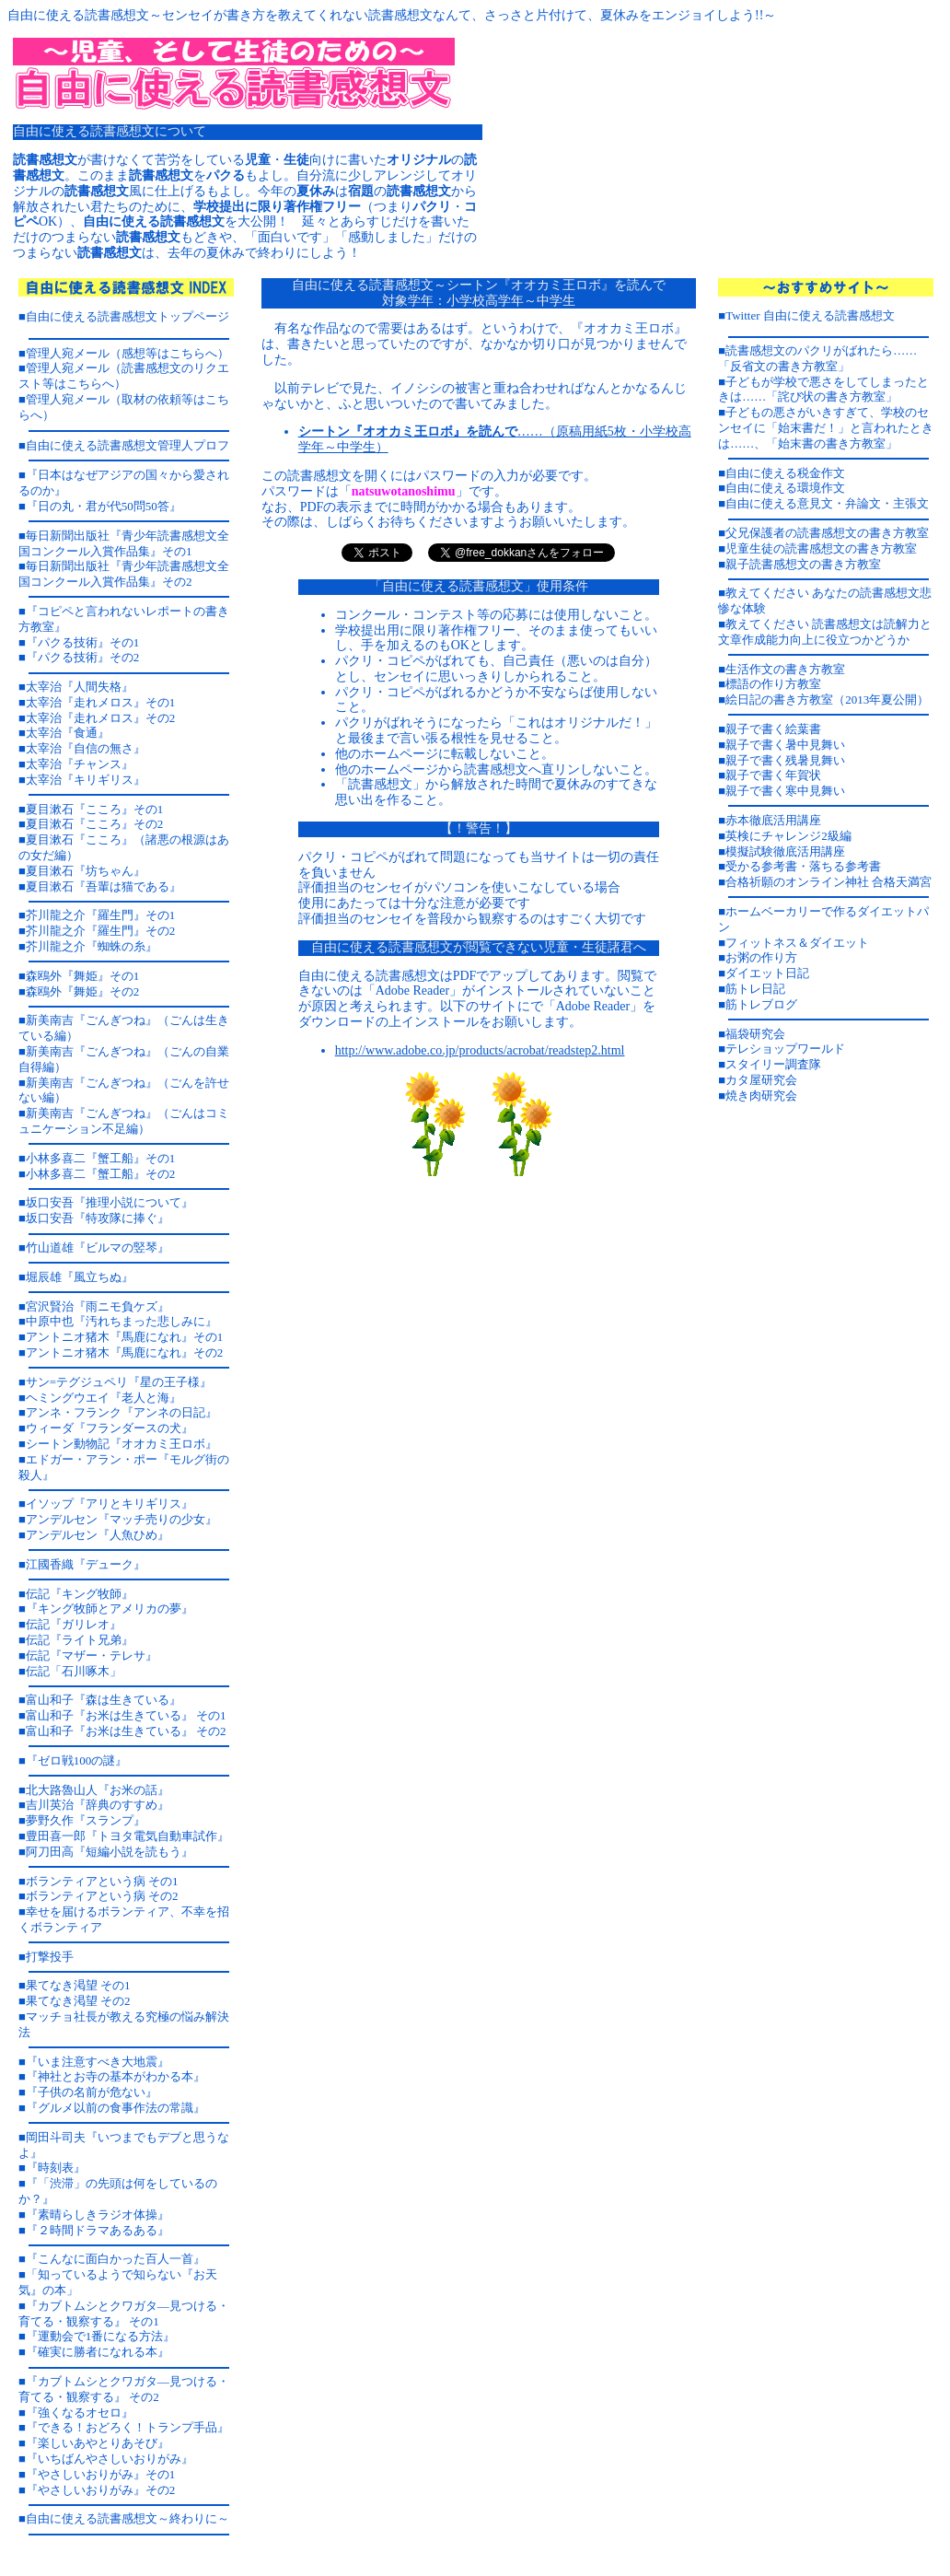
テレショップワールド (785, 1048)
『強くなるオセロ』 (79, 2412)
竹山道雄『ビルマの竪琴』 (97, 1247)
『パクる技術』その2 (83, 657)
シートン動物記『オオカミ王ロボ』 (121, 1444)
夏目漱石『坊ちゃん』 (85, 871)
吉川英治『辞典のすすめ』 (97, 1805)
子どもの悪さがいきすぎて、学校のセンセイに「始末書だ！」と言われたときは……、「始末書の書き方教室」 (825, 427)
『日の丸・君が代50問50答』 (103, 506)
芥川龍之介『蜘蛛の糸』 (91, 946)
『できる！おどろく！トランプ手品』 (127, 2427)
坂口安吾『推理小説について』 (109, 1202)
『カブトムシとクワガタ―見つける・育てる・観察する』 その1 (123, 2313)
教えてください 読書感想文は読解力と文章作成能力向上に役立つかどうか (825, 632)
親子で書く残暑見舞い (785, 760)
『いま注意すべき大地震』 (97, 2062)
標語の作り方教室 (773, 684)
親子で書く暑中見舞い (785, 745)
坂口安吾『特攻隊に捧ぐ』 (97, 1218)
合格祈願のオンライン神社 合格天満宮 (828, 882)
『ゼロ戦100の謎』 (77, 1760)
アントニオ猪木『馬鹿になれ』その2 (125, 1352)
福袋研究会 (755, 1034)
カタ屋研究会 (761, 1080)
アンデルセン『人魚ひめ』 (97, 1535)
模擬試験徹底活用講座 (785, 851)
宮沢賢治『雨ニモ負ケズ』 (97, 1306)
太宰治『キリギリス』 (85, 780)
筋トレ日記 (755, 989)
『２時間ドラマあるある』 (97, 2230)
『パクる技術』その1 (83, 642)
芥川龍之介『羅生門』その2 (101, 931)
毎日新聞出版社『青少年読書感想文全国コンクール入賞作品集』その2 (123, 574)
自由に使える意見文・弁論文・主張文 (827, 503)
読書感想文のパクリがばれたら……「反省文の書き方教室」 (817, 358)
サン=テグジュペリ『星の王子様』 (119, 1382)
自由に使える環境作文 (785, 488)
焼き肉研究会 (761, 1095)
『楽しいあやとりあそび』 (97, 2443)
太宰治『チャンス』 (79, 764)
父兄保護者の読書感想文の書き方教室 (827, 533)
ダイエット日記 (767, 973)
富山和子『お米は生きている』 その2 (126, 1731)
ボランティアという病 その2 (102, 1896)
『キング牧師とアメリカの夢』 (109, 1608)
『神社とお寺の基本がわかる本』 (115, 2076)
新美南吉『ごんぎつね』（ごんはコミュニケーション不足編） (123, 1121)
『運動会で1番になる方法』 (101, 2336)
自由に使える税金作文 (785, 473)
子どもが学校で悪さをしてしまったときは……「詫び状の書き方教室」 (823, 389)
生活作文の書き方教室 (785, 669)
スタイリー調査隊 (773, 1064)
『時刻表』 (56, 2167)
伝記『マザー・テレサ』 (91, 1655)
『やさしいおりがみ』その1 (101, 2474)
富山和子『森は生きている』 (103, 1700)
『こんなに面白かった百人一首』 (115, 2259)
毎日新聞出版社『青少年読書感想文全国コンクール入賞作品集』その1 (123, 543)
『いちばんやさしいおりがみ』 (109, 2458)
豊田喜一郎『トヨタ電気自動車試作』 (127, 1836)
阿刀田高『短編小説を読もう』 (109, 1852)
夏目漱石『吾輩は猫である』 (103, 886)
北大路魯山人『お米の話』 (97, 1790)
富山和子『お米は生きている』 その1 (126, 1715)
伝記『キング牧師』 (79, 1594)
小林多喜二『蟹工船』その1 (101, 1158)
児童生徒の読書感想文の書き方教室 (821, 548)
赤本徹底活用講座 (773, 820)
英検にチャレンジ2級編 (788, 836)
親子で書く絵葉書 (773, 729)
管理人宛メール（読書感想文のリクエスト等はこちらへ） (123, 375)
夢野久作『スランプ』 (85, 1820)
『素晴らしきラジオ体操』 (97, 2214)
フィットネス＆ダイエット (797, 943)
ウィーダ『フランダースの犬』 (109, 1428)
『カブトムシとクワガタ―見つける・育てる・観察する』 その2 (123, 2389)
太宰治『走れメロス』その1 (101, 702)
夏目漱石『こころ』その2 (95, 824)
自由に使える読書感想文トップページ (127, 316)
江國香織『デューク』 (85, 1564)
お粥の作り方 (761, 957)
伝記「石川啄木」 (74, 1671)
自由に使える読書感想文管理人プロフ (127, 445)
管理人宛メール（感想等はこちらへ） (127, 353)
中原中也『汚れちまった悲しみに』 (121, 1321)
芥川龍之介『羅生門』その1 (101, 915)
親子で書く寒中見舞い (785, 791)
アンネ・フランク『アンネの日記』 (121, 1412)
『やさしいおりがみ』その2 (101, 2490)
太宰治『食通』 (68, 733)
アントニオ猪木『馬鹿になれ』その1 (125, 1337)
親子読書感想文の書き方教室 (803, 564)
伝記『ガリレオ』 (74, 1624)
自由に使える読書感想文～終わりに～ (127, 2518)
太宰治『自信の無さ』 (85, 748)
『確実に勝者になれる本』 (97, 2352)
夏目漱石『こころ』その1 (95, 809)
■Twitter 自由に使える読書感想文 (806, 315)
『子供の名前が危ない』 (91, 2092)
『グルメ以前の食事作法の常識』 (115, 2108)
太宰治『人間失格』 (79, 687)
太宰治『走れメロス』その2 (101, 718)
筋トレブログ (761, 1004)
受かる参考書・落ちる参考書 (803, 866)
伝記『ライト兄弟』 (79, 1640)
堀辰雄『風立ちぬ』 (79, 1277)
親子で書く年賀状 (773, 775)
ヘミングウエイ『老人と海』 (103, 1398)
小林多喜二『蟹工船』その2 (101, 1174)
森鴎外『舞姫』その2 (83, 991)
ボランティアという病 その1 (102, 1881)
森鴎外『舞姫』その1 (83, 976)
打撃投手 (50, 1957)
